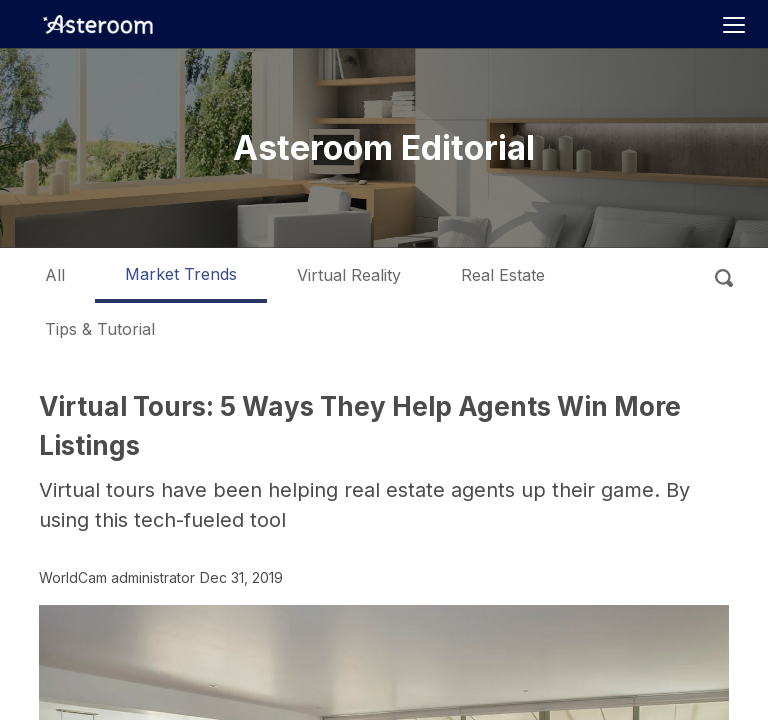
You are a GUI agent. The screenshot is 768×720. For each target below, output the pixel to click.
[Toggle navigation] (733, 26)
